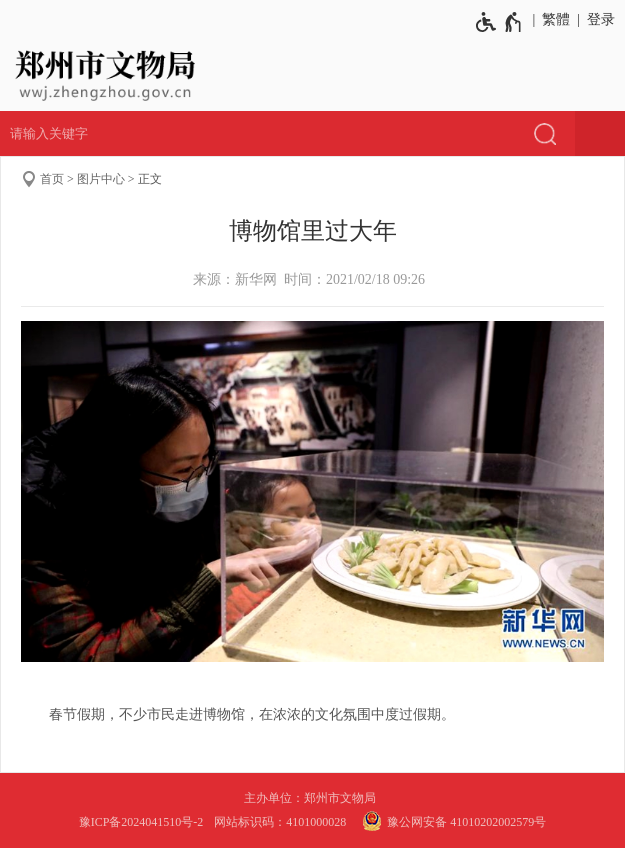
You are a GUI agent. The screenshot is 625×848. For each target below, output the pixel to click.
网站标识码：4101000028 (281, 822)
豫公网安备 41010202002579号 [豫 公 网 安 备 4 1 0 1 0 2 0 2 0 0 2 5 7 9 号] (451, 821)
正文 (150, 179)
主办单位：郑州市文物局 (313, 798)
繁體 (556, 19)
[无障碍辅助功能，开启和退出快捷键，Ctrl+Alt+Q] (499, 22)
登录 (601, 19)
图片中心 (101, 179)
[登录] (597, 20)
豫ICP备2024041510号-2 (141, 822)
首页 (52, 179)
